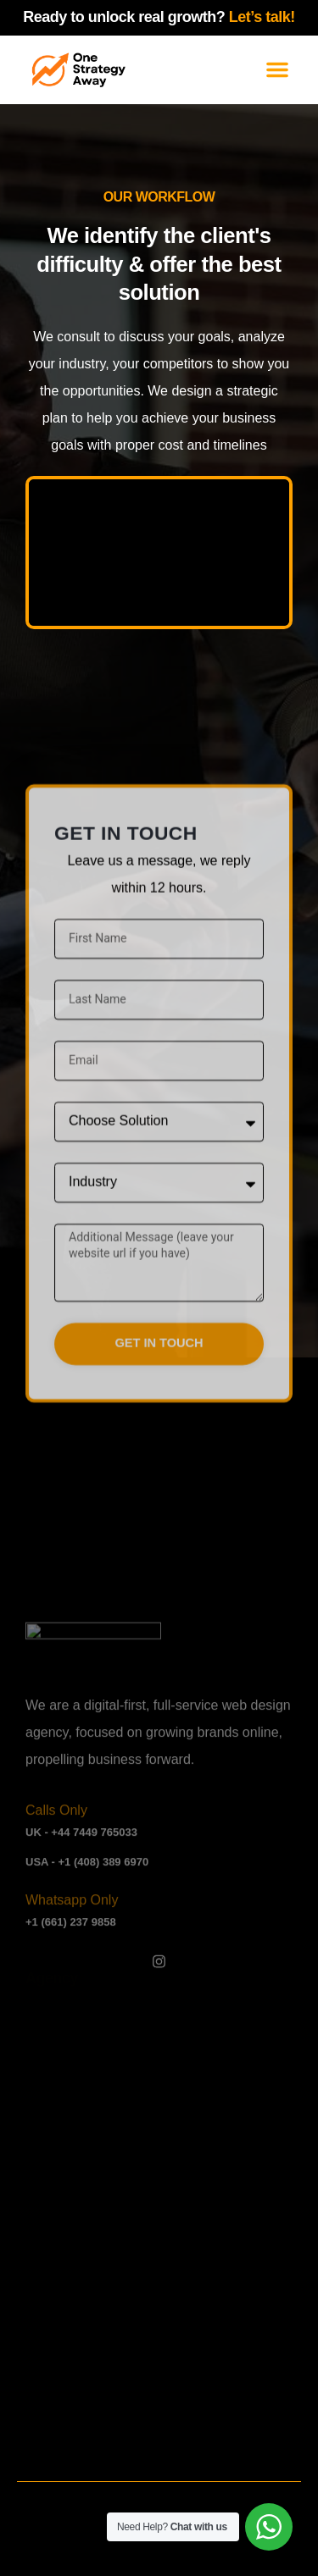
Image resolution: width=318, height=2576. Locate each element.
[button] (277, 69)
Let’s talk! (262, 16)
